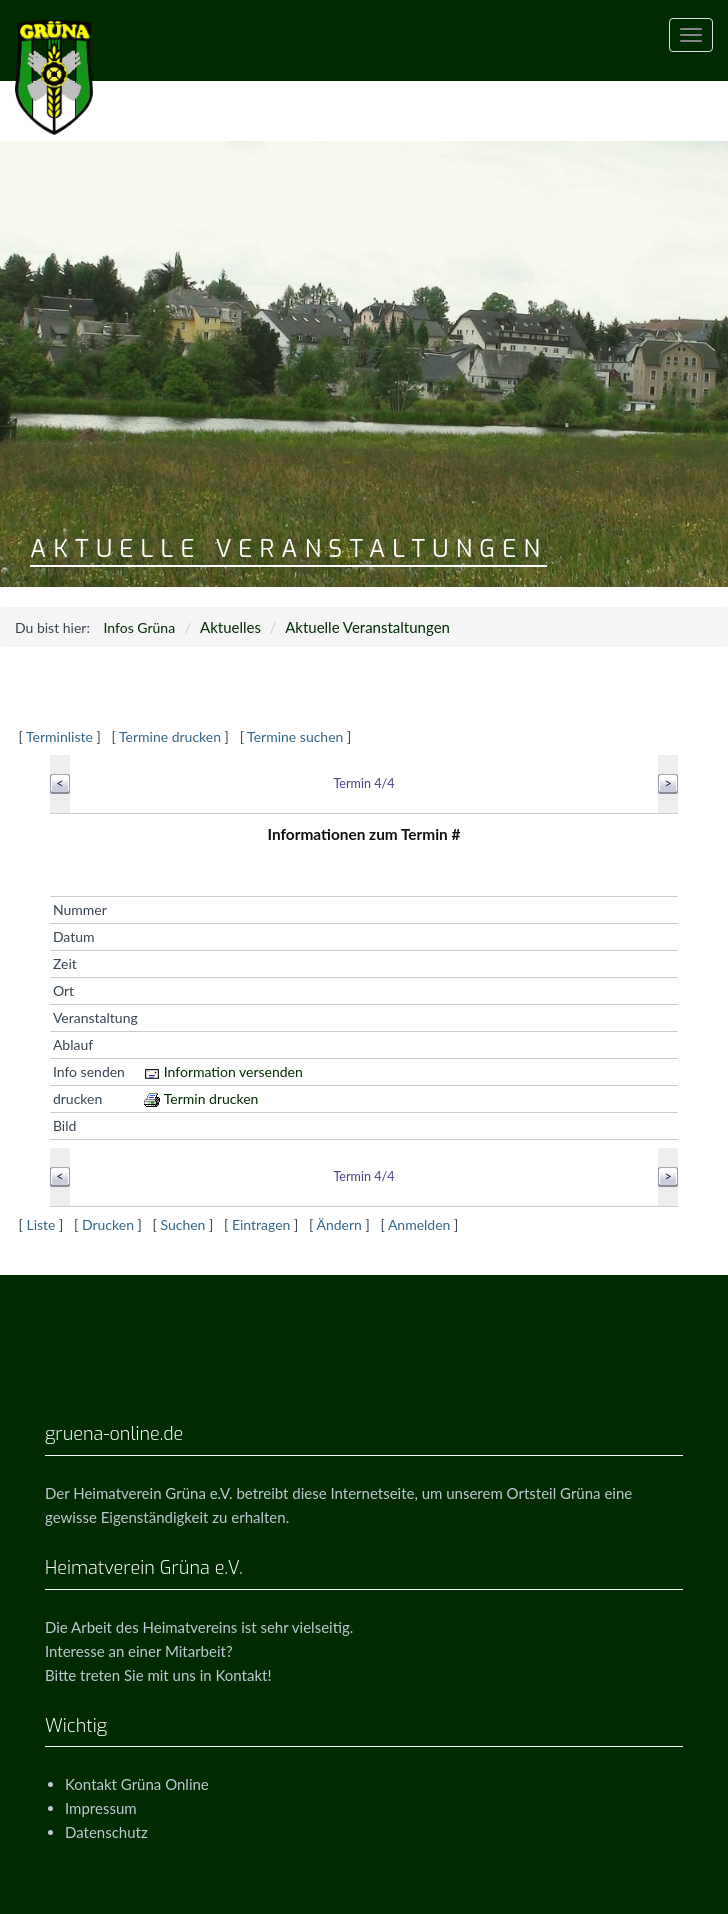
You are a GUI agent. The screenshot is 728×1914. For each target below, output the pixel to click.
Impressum (101, 1808)
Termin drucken (201, 1098)
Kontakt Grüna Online (137, 1784)
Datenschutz (106, 1832)
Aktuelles (230, 627)
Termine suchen (295, 736)
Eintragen (261, 1224)
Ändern (338, 1224)
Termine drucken (170, 736)
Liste (40, 1224)
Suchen (182, 1224)
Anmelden (419, 1224)
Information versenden (223, 1071)
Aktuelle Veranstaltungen (367, 627)
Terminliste (59, 736)
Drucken (108, 1224)
